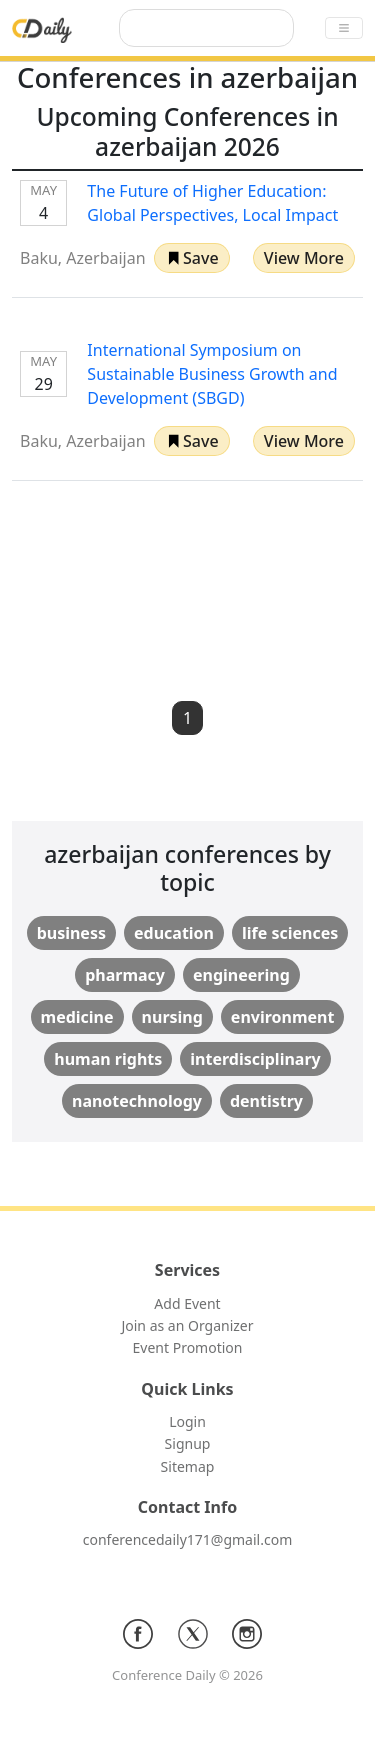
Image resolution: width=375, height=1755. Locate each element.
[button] (192, 258)
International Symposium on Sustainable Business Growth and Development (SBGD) (212, 374)
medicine (77, 1017)
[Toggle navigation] (344, 28)
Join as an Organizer (187, 1325)
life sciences (290, 933)
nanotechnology (137, 1101)
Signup (188, 1443)
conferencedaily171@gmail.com (187, 1539)
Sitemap (188, 1466)
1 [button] (187, 718)
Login (187, 1421)
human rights (108, 1059)
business (71, 933)
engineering (241, 975)
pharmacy (125, 975)
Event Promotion (188, 1347)
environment (283, 1017)
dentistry (266, 1101)
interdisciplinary (255, 1059)
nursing (172, 1017)
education (174, 933)
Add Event (187, 1303)
